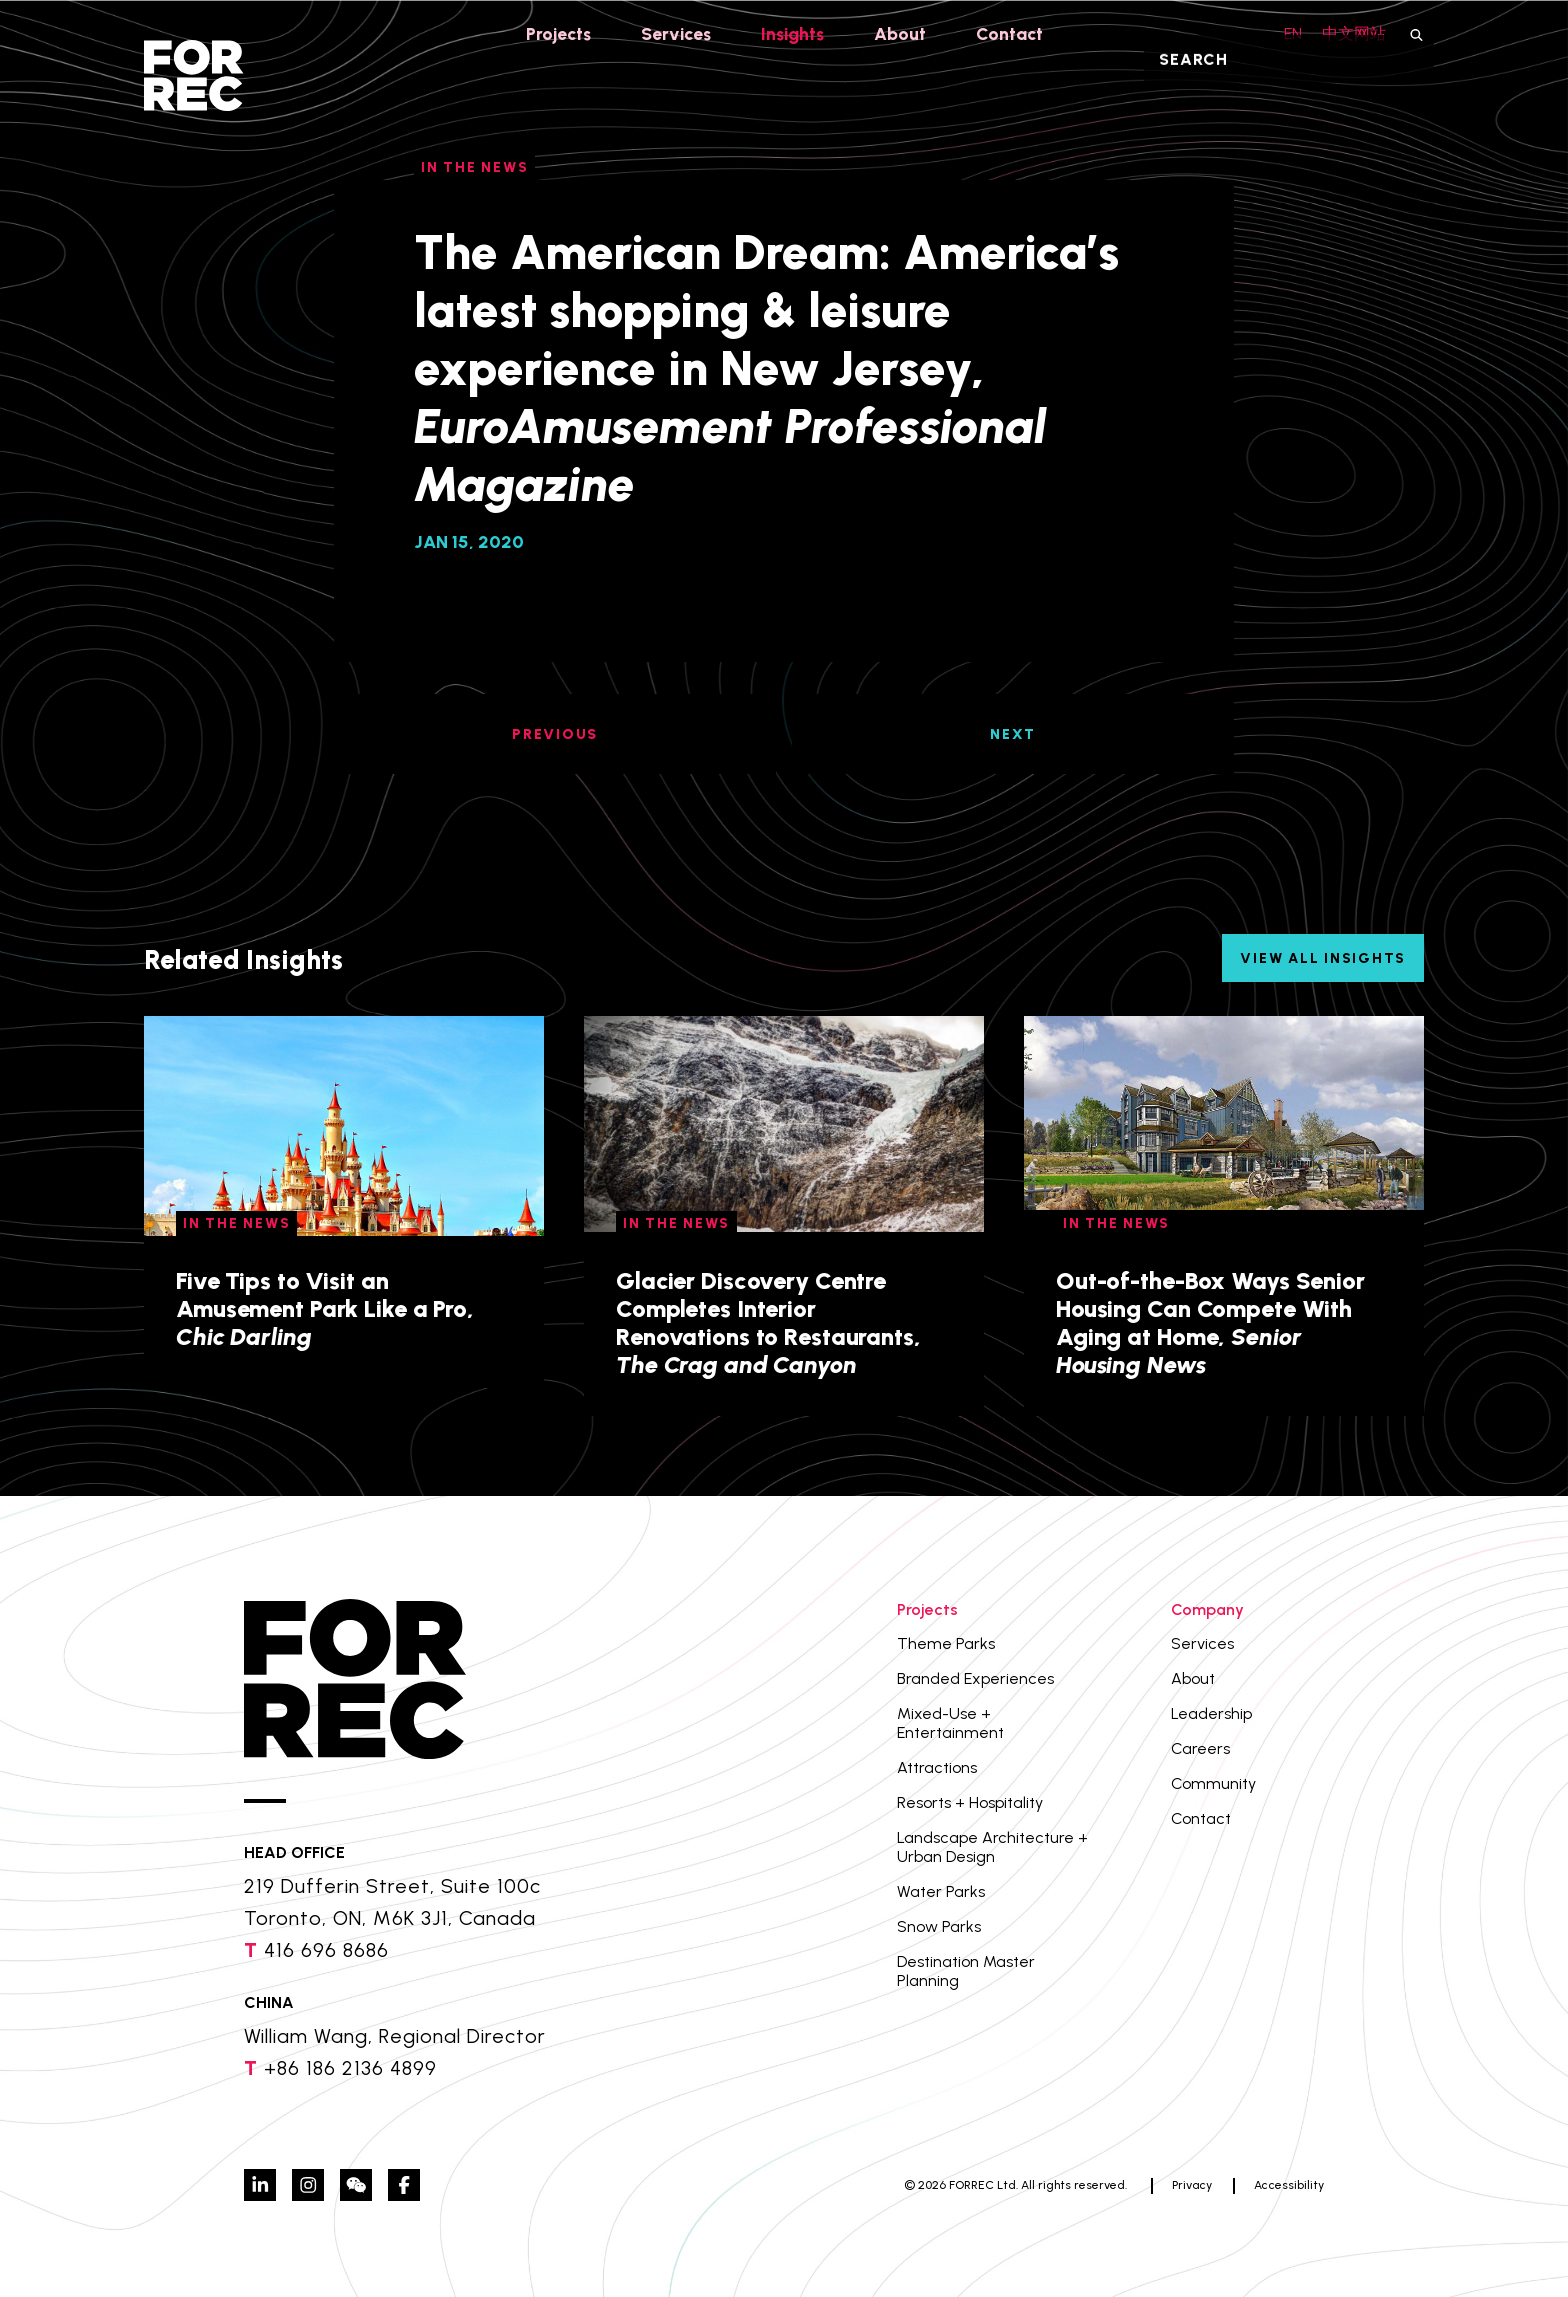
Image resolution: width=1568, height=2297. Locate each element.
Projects (554, 34)
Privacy (1192, 2185)
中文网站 (1354, 33)
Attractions (937, 1767)
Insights (794, 34)
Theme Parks (946, 1643)
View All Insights (1323, 958)
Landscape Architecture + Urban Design (992, 1847)
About (904, 34)
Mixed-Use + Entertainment (950, 1723)
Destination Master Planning (966, 1971)
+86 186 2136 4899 (350, 2068)
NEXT (1013, 734)
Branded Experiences (975, 1678)
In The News (236, 1223)
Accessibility (1289, 2185)
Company (1207, 1609)
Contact (1014, 34)
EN (1287, 33)
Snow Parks (939, 1926)
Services (674, 34)
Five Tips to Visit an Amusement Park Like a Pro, (325, 1308)
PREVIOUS (555, 734)
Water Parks (941, 1891)
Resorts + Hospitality (970, 1802)
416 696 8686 (326, 1950)
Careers (1200, 1748)
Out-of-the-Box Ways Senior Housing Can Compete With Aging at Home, (1210, 1322)
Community (1213, 1783)
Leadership (1211, 1713)
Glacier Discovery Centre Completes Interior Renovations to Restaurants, (768, 1322)
